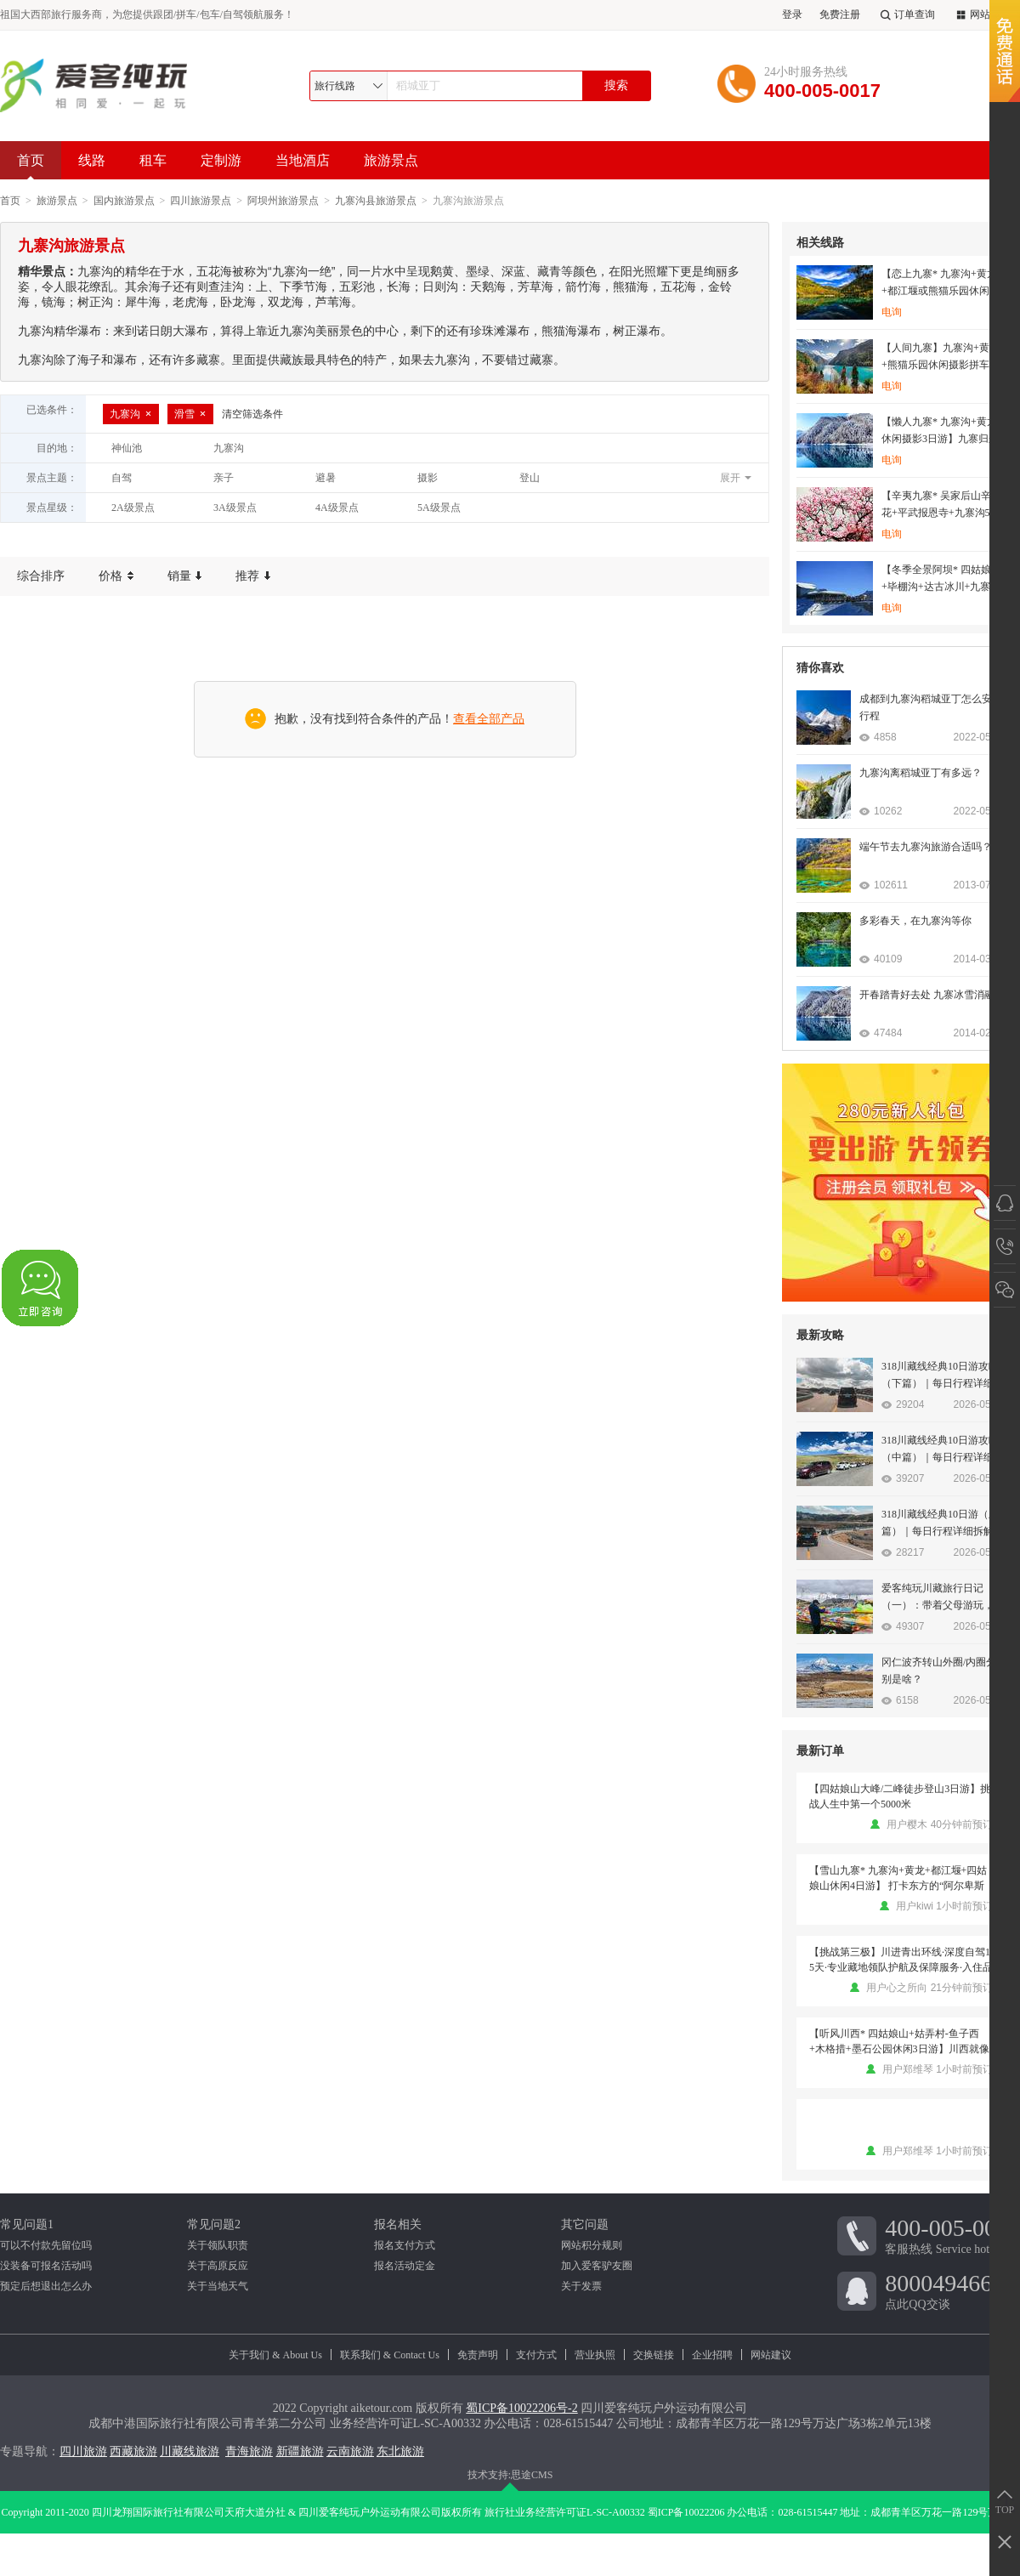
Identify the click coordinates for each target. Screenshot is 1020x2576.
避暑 (325, 478)
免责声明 (477, 2355)
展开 (730, 478)
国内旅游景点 (124, 201)
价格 (116, 576)
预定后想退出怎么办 (46, 2286)
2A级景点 (133, 507)
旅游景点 (391, 160)
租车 (153, 160)
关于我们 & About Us (275, 2355)
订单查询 (906, 15)
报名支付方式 (404, 2245)
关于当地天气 (217, 2286)
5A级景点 (439, 507)
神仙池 (126, 448)
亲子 (223, 478)
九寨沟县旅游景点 (375, 201)
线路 (91, 160)
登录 (792, 14)
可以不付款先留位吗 (46, 2245)
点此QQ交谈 (952, 2290)
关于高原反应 (217, 2266)
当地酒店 (302, 160)
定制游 (221, 160)
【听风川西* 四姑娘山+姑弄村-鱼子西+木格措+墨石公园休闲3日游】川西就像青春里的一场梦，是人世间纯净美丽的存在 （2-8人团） (901, 2042)
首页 (30, 166)
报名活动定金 (404, 2266)
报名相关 (398, 2224)
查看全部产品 (488, 718)
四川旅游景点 (200, 201)
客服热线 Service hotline (952, 2235)
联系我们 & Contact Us (389, 2355)
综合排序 (41, 576)
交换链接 (653, 2355)
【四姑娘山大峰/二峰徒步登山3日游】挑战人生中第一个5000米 (899, 1796)
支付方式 (536, 2355)
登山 (529, 478)
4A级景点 (337, 507)
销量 (184, 576)
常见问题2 (214, 2224)
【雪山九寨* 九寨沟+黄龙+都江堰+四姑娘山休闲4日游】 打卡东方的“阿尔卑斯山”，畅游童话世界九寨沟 (898, 1878)
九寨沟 (131, 414)
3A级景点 (235, 507)
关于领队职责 (217, 2245)
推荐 (252, 576)
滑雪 (190, 414)
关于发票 (581, 2286)
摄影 (427, 478)
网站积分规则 (591, 2245)
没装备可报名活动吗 (46, 2266)
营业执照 (595, 2355)
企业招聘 (712, 2355)
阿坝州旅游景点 (283, 201)
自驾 (121, 478)
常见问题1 (27, 2224)
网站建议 (771, 2355)
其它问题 (585, 2224)
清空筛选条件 (252, 414)
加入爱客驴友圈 (596, 2266)
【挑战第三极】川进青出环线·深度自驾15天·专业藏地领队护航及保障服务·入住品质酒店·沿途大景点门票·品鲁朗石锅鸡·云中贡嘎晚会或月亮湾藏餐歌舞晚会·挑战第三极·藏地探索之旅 (901, 1960)
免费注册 (839, 14)
